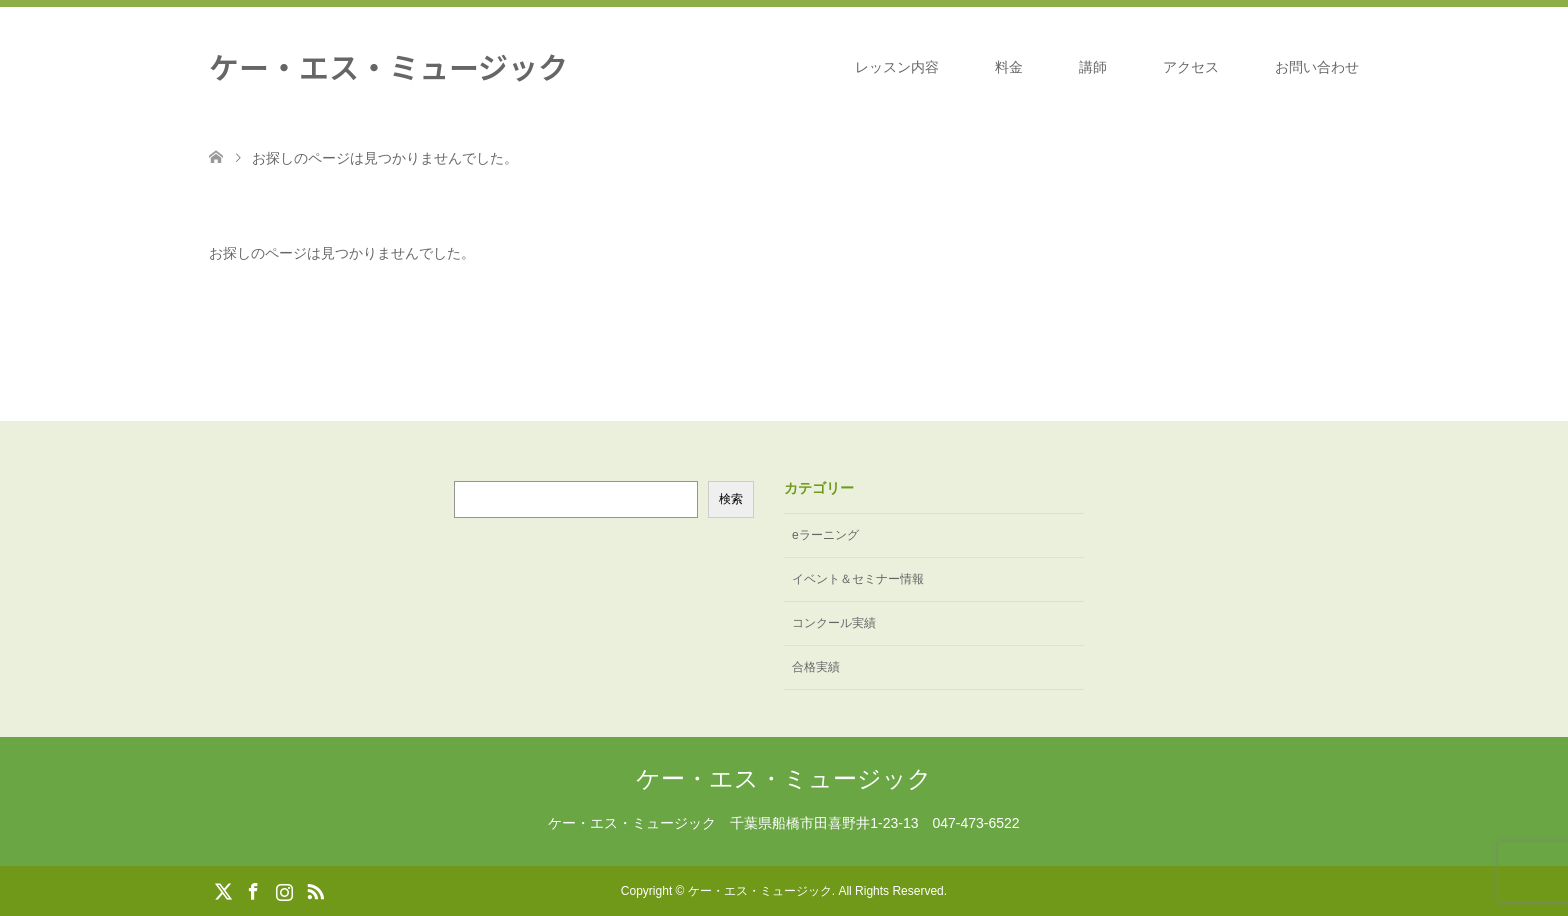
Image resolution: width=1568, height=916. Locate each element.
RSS (315, 890)
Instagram (284, 890)
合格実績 (816, 667)
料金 (1009, 67)
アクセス (1191, 67)
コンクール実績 (834, 623)
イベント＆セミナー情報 (858, 579)
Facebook (253, 890)
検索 (731, 499)
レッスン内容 (897, 67)
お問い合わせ (1317, 67)
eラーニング (825, 535)
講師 (1093, 67)
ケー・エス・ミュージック (388, 66)
